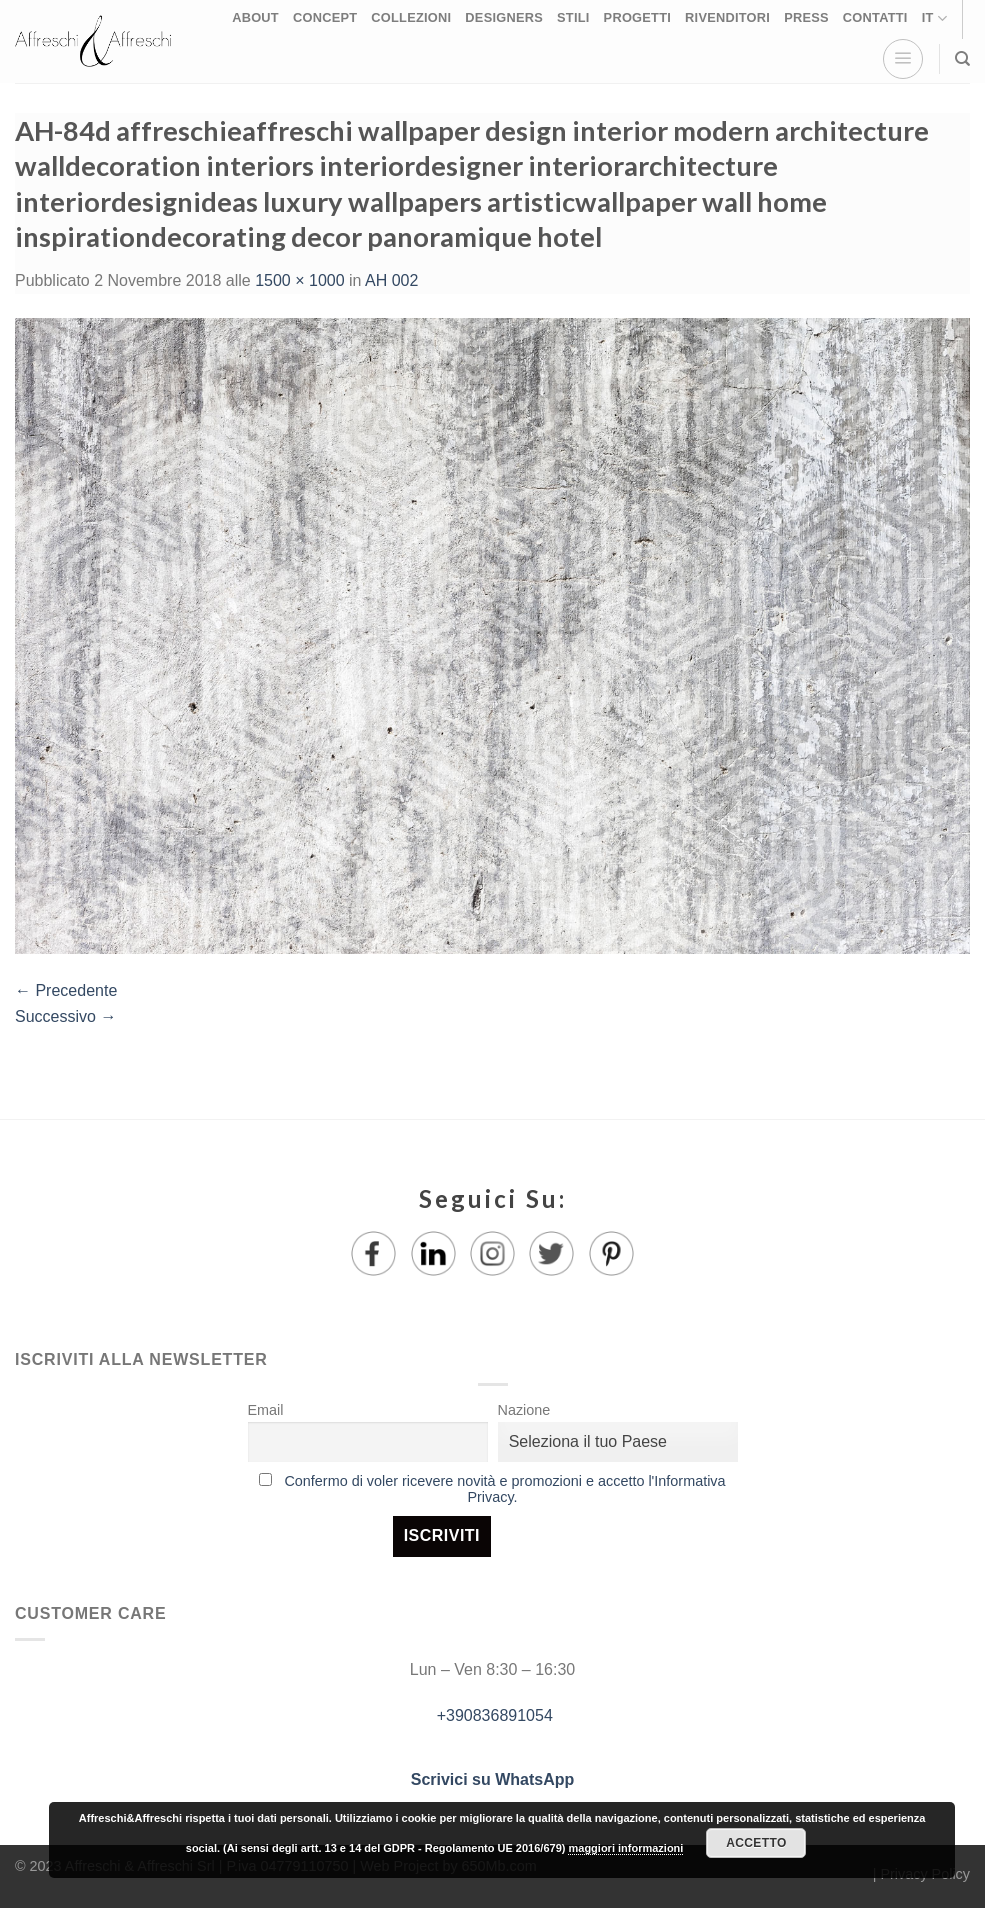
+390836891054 (492, 1715)
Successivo (65, 1016)
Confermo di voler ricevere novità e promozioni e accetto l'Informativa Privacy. (504, 1489)
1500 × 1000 (299, 280)
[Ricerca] (962, 59)
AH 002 (391, 280)
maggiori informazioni (625, 1848)
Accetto (756, 1843)
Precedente (66, 990)
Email (266, 1410)
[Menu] (903, 59)
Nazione (524, 1410)
